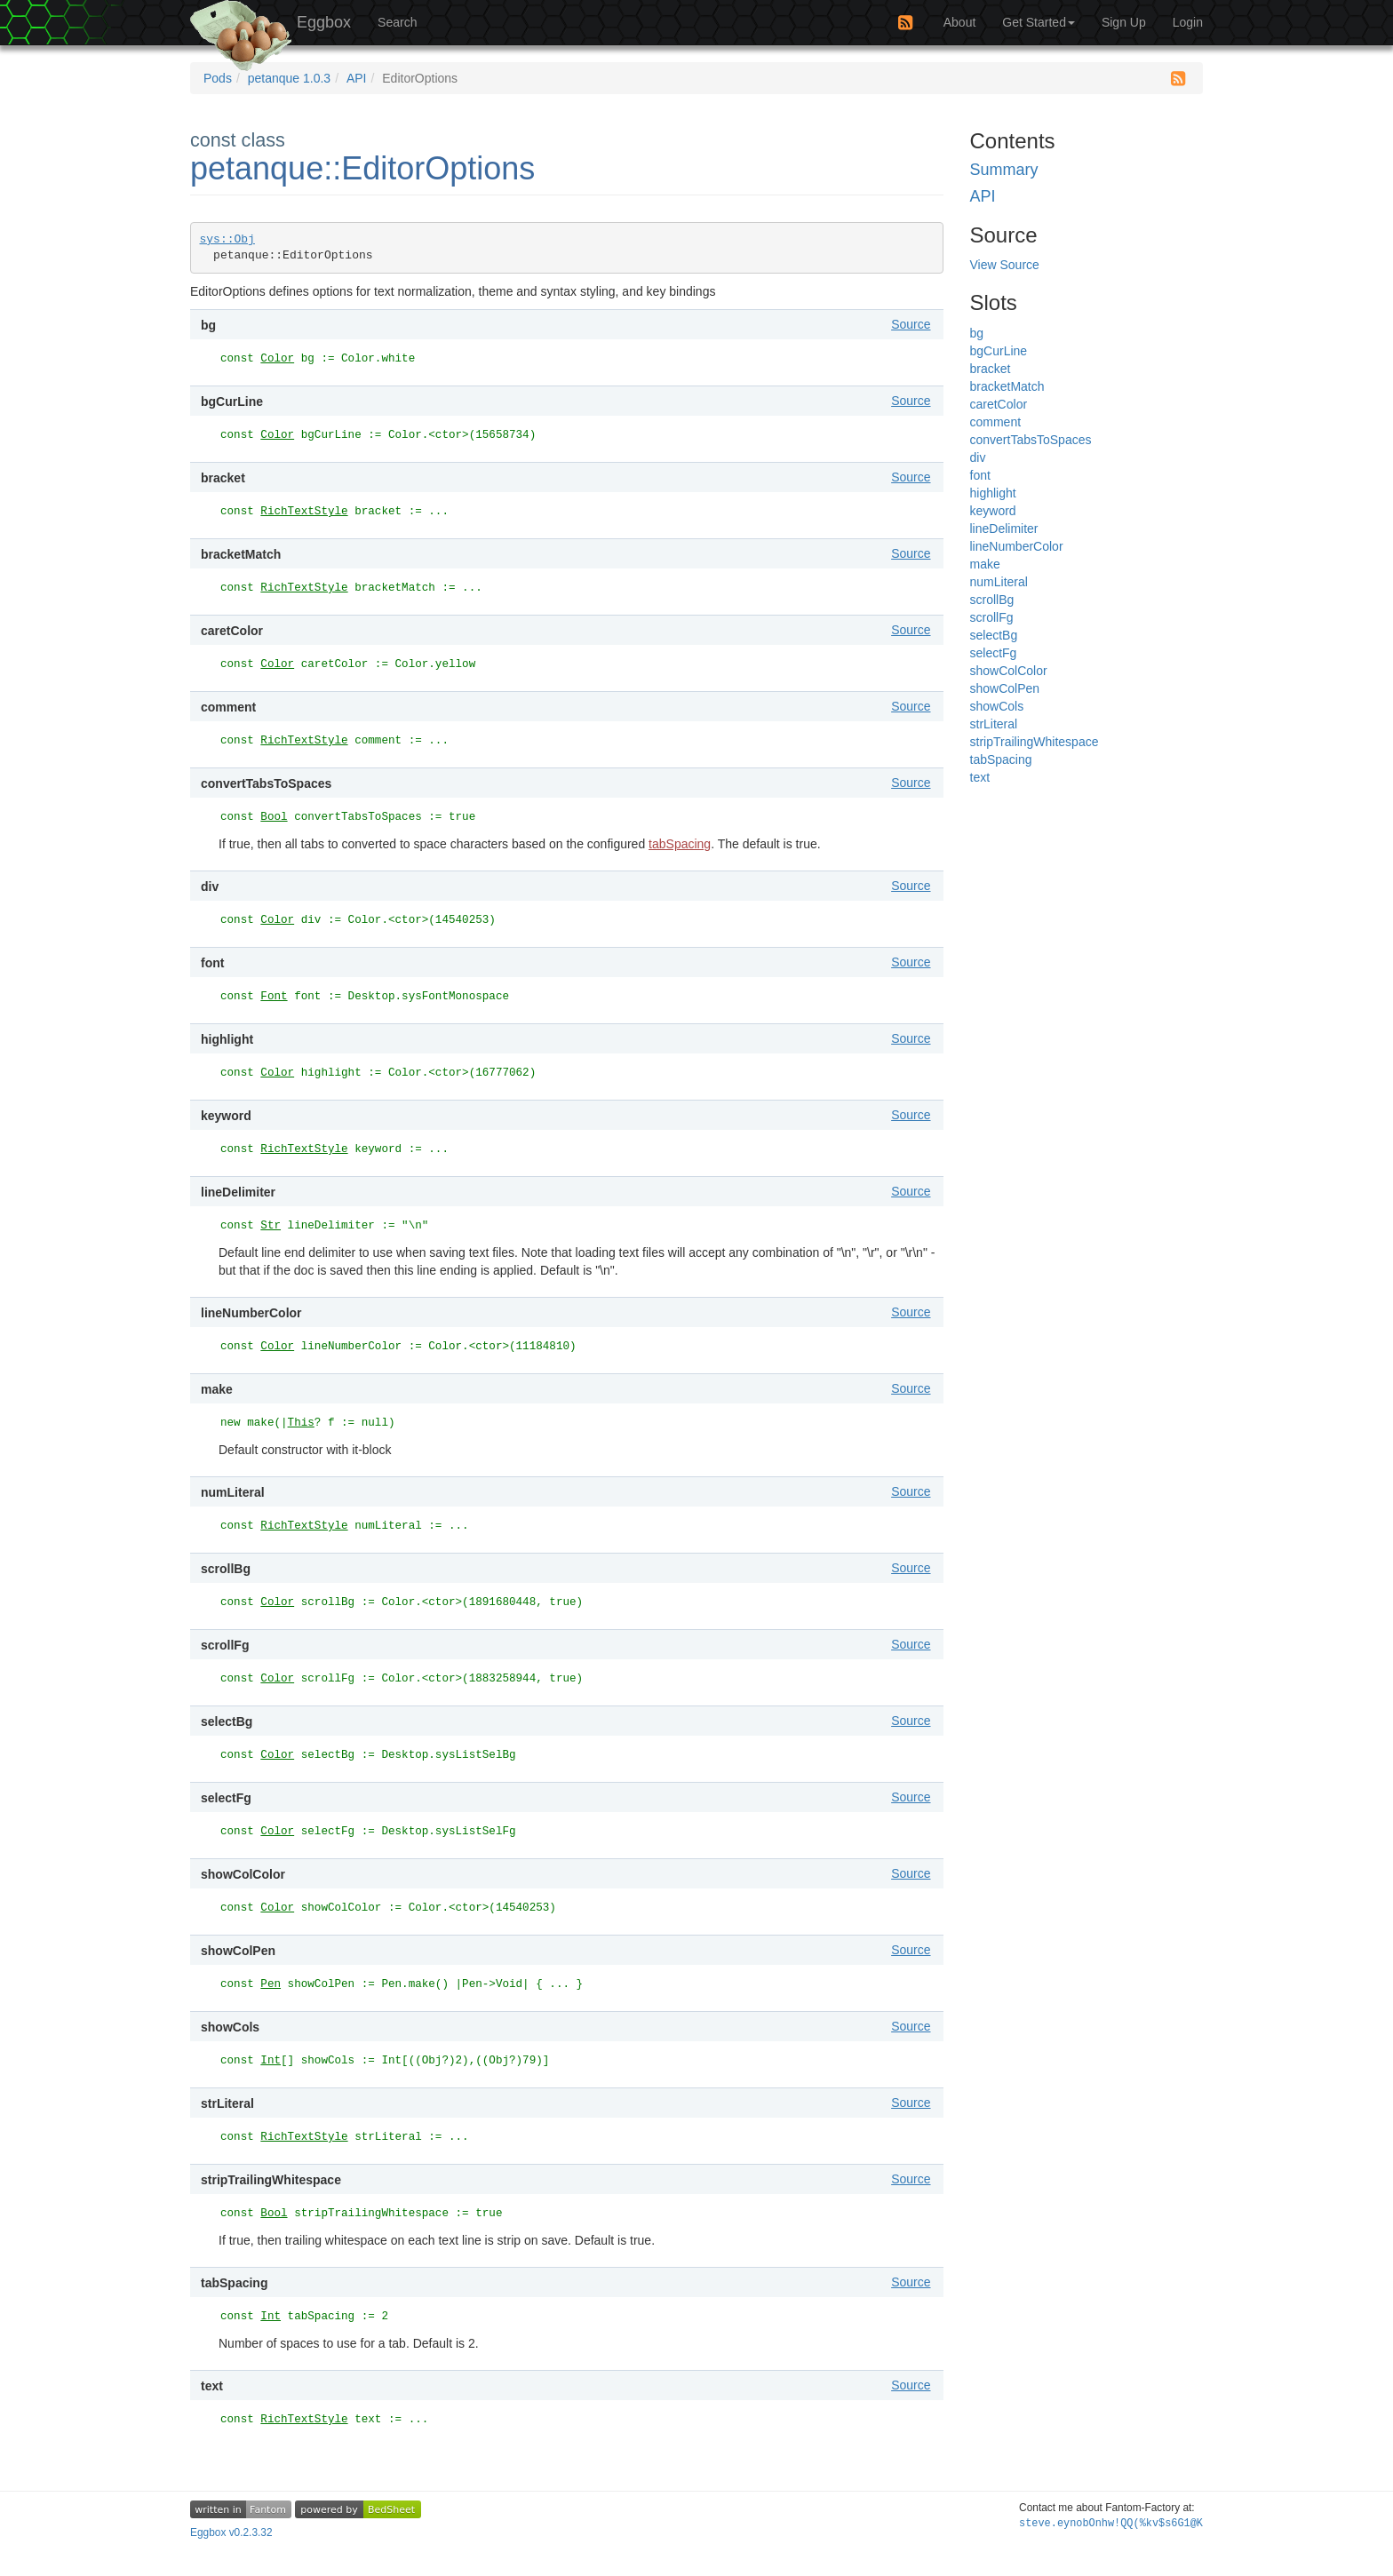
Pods (217, 78)
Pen (270, 1984)
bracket (990, 369)
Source (910, 324)
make (985, 564)
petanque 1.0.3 (289, 78)
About (959, 22)
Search (397, 22)
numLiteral (999, 582)
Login (1188, 22)
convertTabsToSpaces (1031, 440)
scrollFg (992, 617)
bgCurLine (999, 351)
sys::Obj (227, 239)
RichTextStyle (303, 511)
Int (270, 2061)
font (980, 475)
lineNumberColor (1016, 546)
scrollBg (992, 599)
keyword (993, 511)
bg (977, 333)
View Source (1004, 265)
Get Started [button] (1038, 22)
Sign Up (1124, 22)
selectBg (994, 635)
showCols (997, 706)
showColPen (1005, 688)
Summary (1004, 170)
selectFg (993, 653)
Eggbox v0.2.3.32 (231, 2532)
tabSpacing (680, 844)
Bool (273, 817)
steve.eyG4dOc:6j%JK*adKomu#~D (1111, 2523)
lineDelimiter (1004, 528)
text (980, 777)
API (356, 78)
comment (996, 422)
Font (273, 996)
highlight (993, 493)
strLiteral (994, 724)
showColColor (1008, 671)
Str (270, 1226)
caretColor (999, 404)
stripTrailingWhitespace (1034, 742)
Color (277, 359)
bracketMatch (1007, 386)
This (301, 1423)
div (978, 457)
